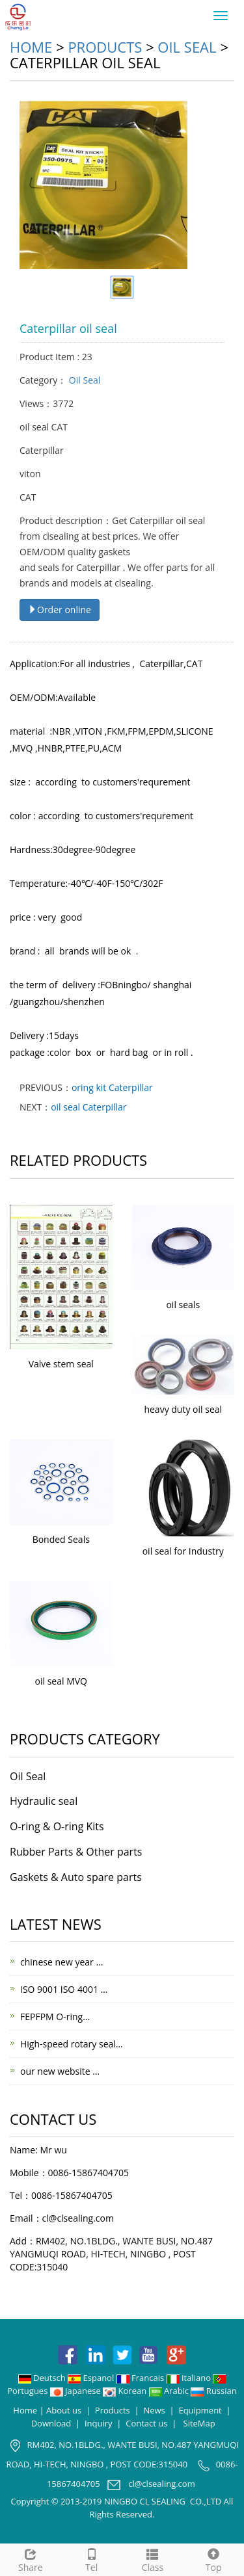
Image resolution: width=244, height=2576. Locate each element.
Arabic (170, 2391)
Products (105, 47)
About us (63, 2410)
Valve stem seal (61, 1364)
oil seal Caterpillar (88, 1107)
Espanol (92, 2378)
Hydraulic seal (43, 1801)
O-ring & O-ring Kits (57, 1826)
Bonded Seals (61, 1539)
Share (30, 2558)
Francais (141, 2378)
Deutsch (43, 2378)
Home (31, 47)
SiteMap (199, 2423)
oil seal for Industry (183, 1551)
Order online (59, 609)
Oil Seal (186, 47)
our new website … (60, 2071)
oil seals (183, 1304)
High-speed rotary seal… (71, 2044)
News (154, 2410)
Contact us (146, 2423)
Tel (91, 2558)
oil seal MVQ (61, 1681)
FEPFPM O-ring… (55, 2016)
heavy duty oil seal (183, 1409)
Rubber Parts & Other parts (76, 1852)
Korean (125, 2391)
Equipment (199, 2410)
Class (152, 2558)
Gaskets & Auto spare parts (76, 1877)
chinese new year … (61, 1962)
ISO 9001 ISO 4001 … (63, 1989)
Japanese (76, 2391)
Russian (213, 2391)
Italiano (190, 2378)
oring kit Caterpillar (112, 1087)
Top (213, 2558)
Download (51, 2423)
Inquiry (99, 2423)
